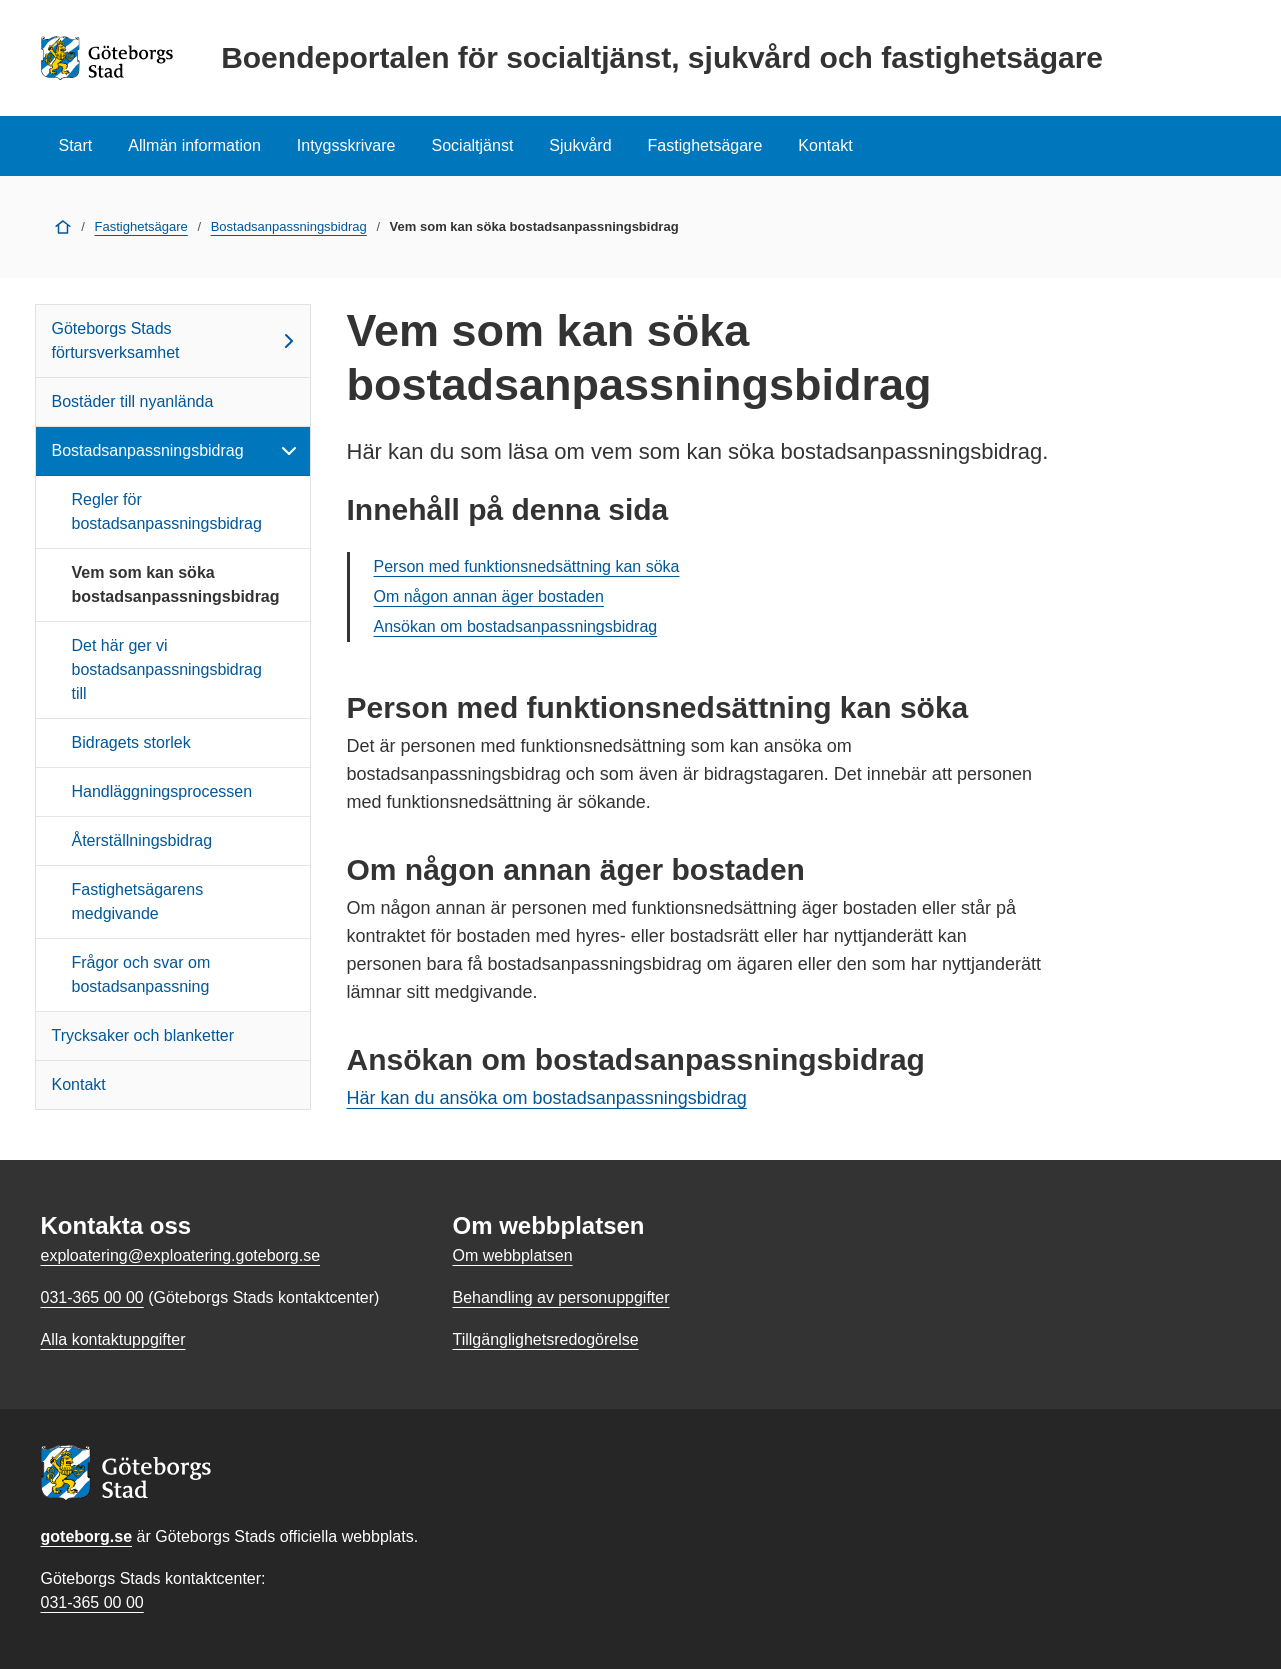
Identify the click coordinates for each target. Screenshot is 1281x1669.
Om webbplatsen (512, 1255)
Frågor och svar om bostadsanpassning (141, 974)
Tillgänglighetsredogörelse (545, 1339)
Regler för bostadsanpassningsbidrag (167, 511)
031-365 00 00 (92, 1602)
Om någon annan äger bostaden (489, 596)
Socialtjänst (473, 145)
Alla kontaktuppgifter (113, 1339)
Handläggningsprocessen (162, 791)
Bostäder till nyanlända (133, 401)
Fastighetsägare (705, 145)
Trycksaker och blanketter (143, 1035)
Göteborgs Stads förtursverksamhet (176, 340)
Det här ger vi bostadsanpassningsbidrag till (167, 669)
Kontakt (825, 145)
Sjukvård (580, 145)
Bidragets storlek (131, 742)
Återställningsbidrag (142, 840)
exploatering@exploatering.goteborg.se (181, 1255)
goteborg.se (87, 1536)
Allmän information (194, 145)
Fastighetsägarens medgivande (138, 901)
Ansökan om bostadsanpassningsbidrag (516, 626)
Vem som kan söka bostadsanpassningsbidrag (176, 584)
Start (76, 145)
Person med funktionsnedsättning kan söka (527, 566)
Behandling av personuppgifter (560, 1297)
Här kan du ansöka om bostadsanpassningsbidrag (547, 1098)
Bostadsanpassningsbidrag (289, 226)
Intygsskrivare (346, 145)
